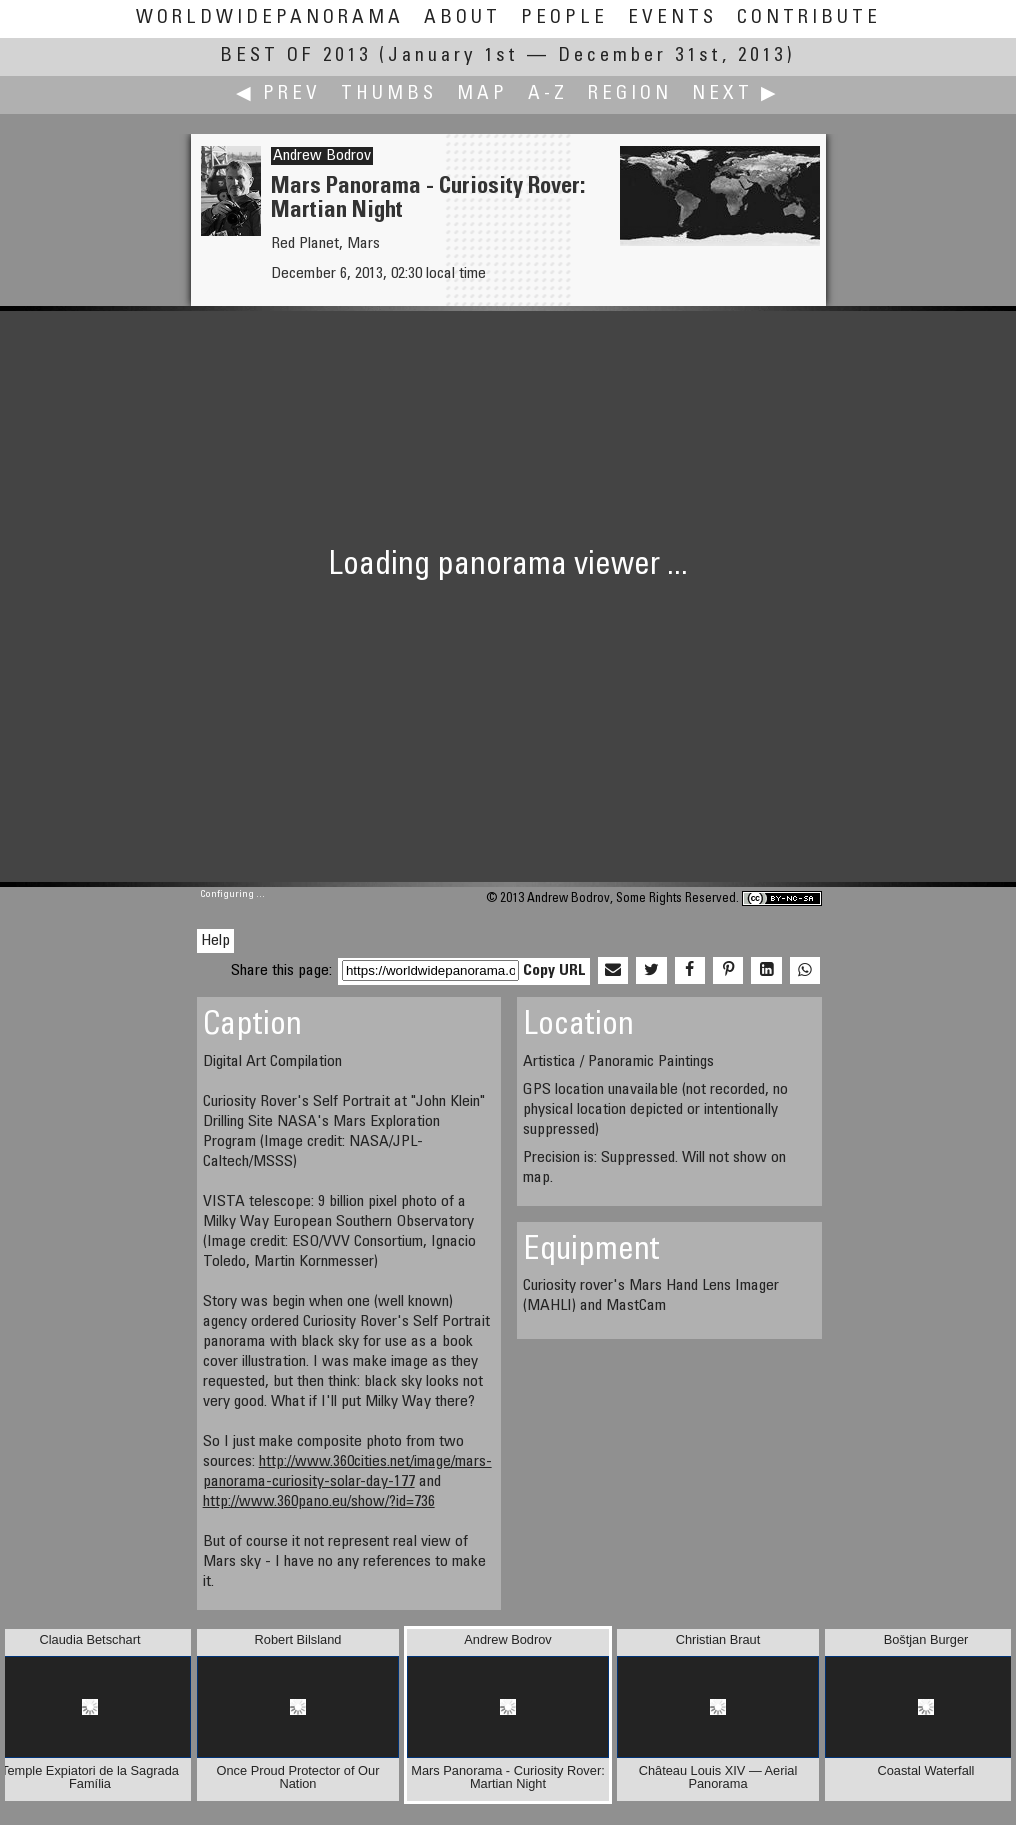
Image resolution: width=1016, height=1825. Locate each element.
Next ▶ (736, 94)
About (462, 18)
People (564, 18)
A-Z (548, 94)
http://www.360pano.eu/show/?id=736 (319, 1502)
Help (215, 941)
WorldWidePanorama (270, 18)
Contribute (809, 18)
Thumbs (389, 94)
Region (630, 94)
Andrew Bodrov (322, 156)
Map (482, 94)
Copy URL (554, 971)
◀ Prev (278, 94)
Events (672, 18)
